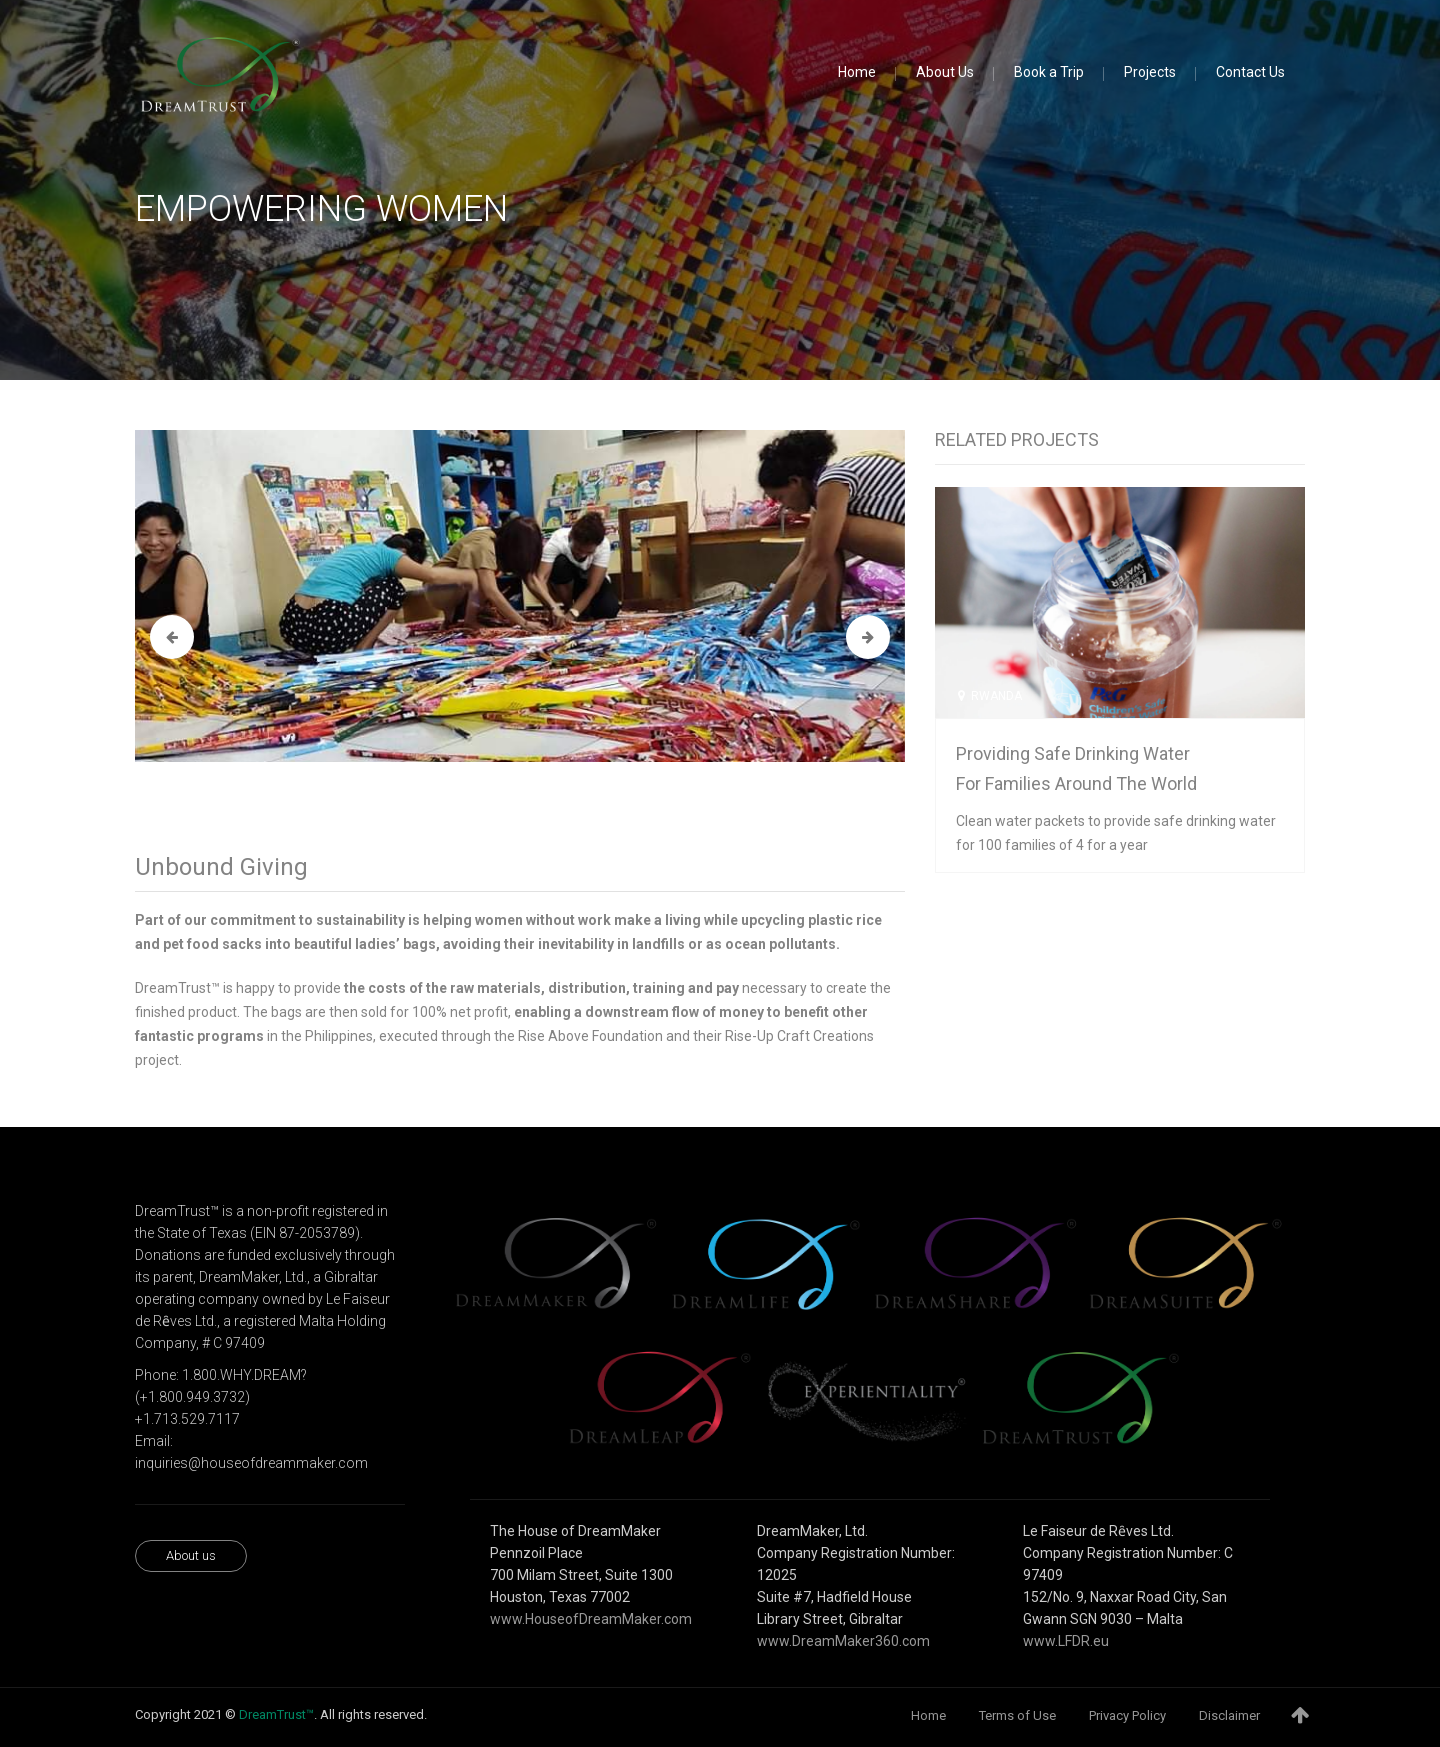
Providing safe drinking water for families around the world (1076, 768)
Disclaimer (1229, 1715)
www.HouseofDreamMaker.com (591, 1619)
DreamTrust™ (276, 1714)
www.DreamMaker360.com (843, 1641)
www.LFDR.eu (1066, 1641)
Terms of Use (1017, 1715)
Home (928, 1715)
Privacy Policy (1127, 1715)
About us (191, 1555)
